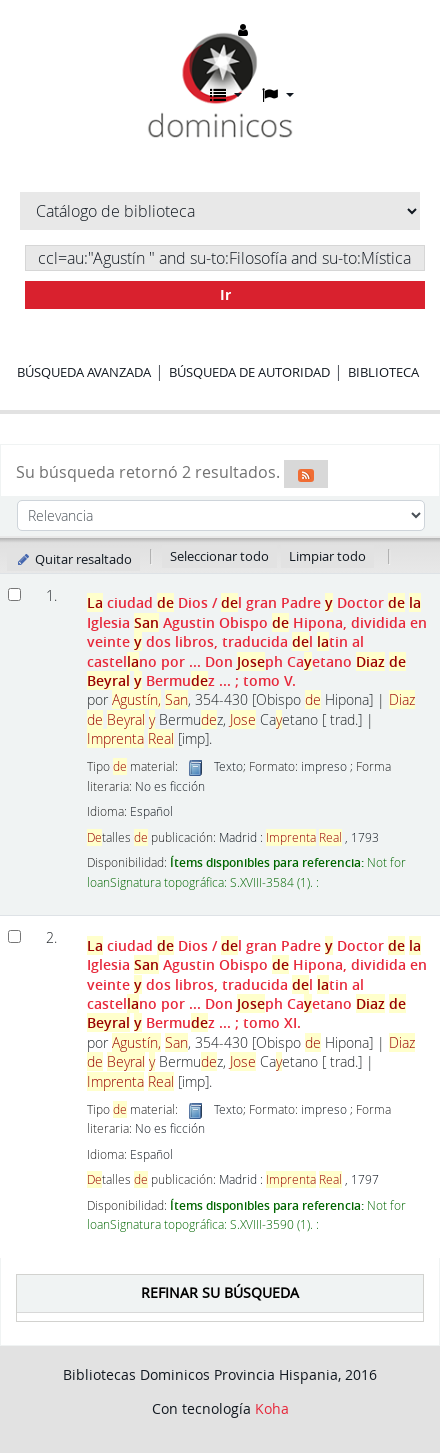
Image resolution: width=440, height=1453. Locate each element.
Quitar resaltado (73, 559)
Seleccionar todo (219, 556)
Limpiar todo (327, 556)
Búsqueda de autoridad (249, 372)
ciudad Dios (257, 641)
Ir (225, 294)
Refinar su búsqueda (220, 1292)
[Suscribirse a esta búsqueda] (306, 474)
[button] (226, 95)
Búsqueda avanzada (84, 372)
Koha (272, 1408)
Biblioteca (383, 372)
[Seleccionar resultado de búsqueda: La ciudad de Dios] (14, 594)
